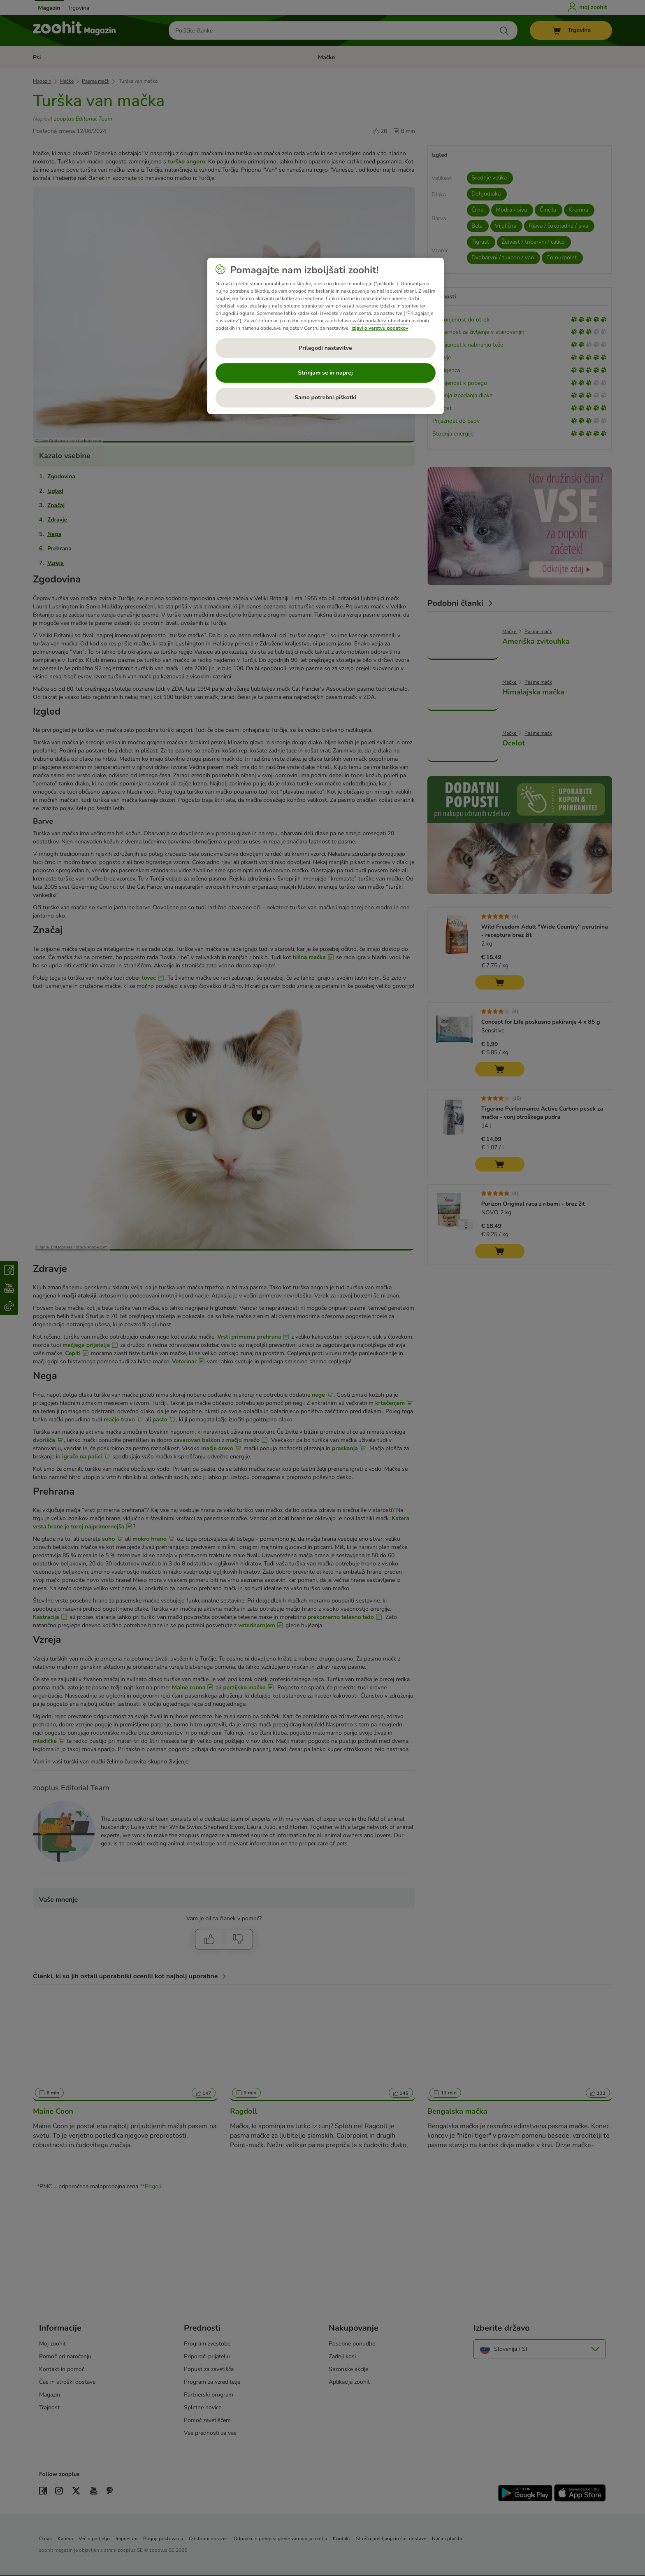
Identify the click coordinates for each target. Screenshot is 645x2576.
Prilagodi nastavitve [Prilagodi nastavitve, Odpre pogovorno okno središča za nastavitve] (325, 348)
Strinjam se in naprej (325, 373)
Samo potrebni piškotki (325, 397)
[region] (325, 336)
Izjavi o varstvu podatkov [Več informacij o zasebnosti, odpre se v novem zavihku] (380, 328)
